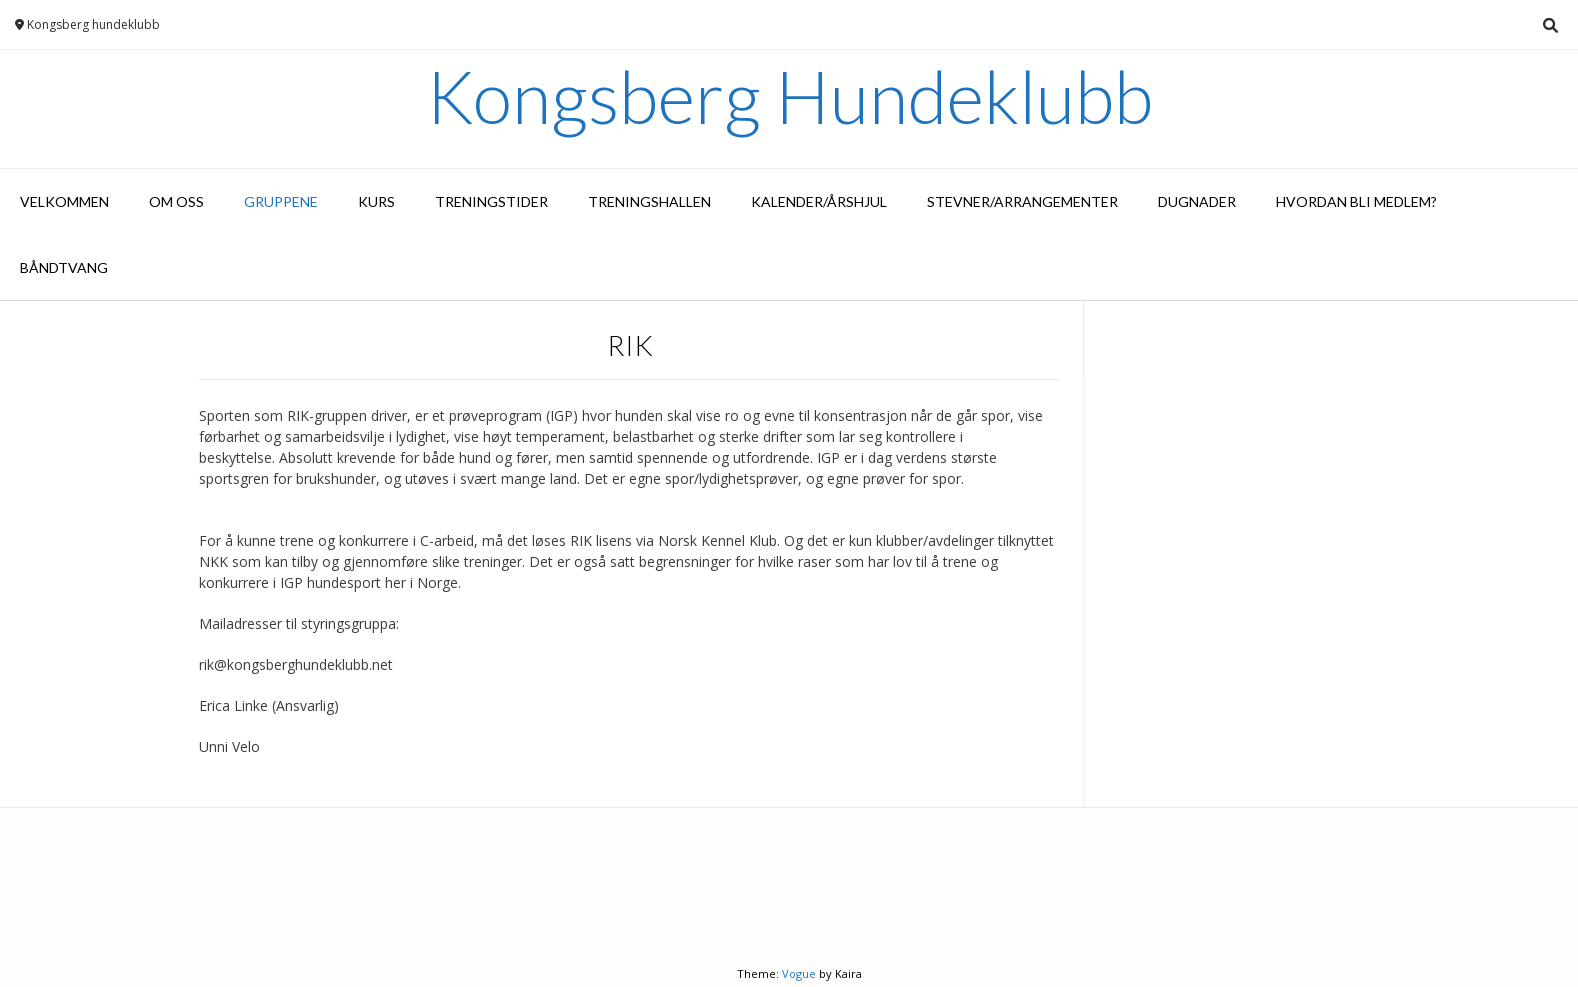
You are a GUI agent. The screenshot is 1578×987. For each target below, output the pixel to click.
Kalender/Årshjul (819, 201)
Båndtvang (64, 267)
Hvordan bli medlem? (1356, 201)
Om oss (176, 201)
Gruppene (281, 201)
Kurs (376, 201)
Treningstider (491, 201)
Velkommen (64, 201)
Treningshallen (649, 201)
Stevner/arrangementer (1022, 201)
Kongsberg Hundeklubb (789, 96)
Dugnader (1197, 201)
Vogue (799, 973)
